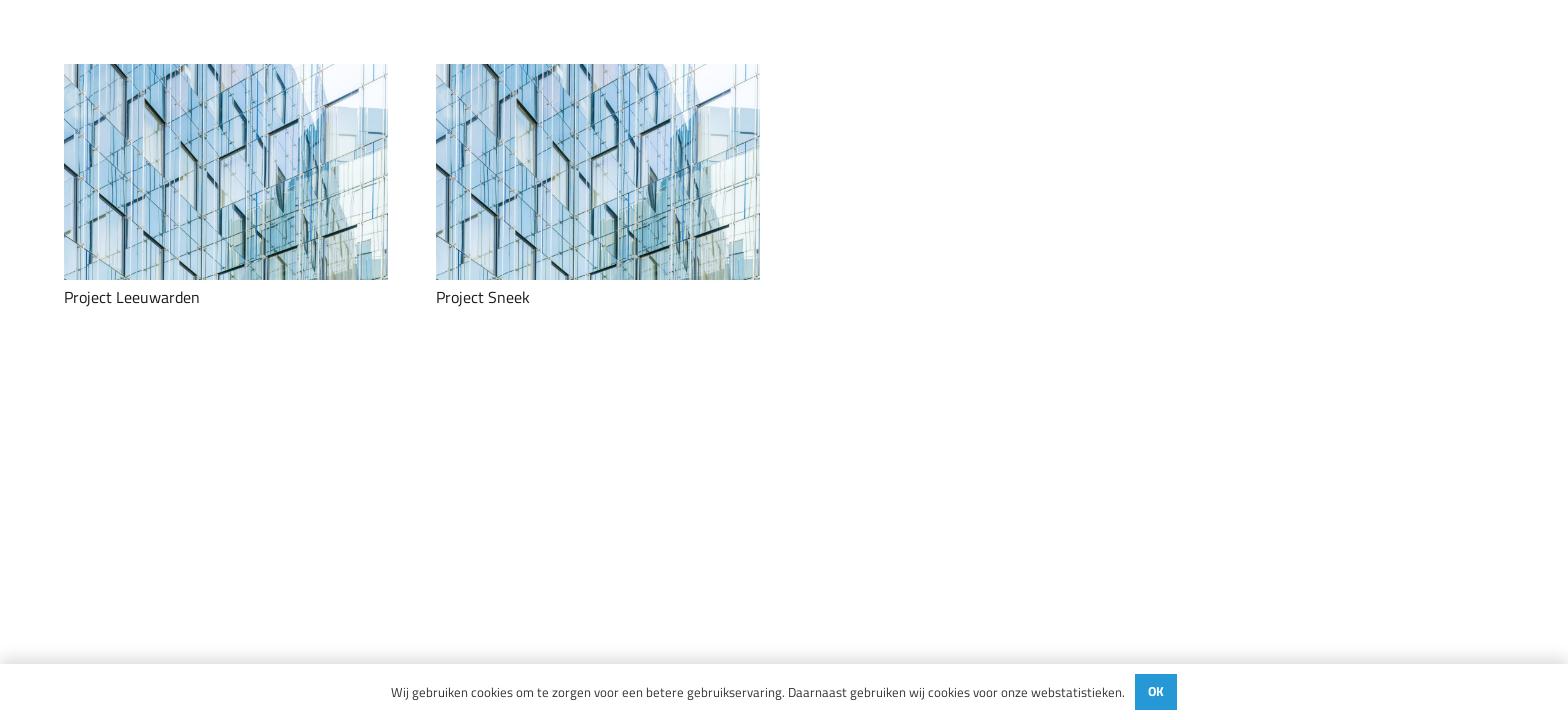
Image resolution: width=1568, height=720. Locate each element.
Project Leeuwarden (132, 297)
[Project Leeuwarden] (226, 172)
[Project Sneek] (598, 172)
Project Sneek (483, 297)
